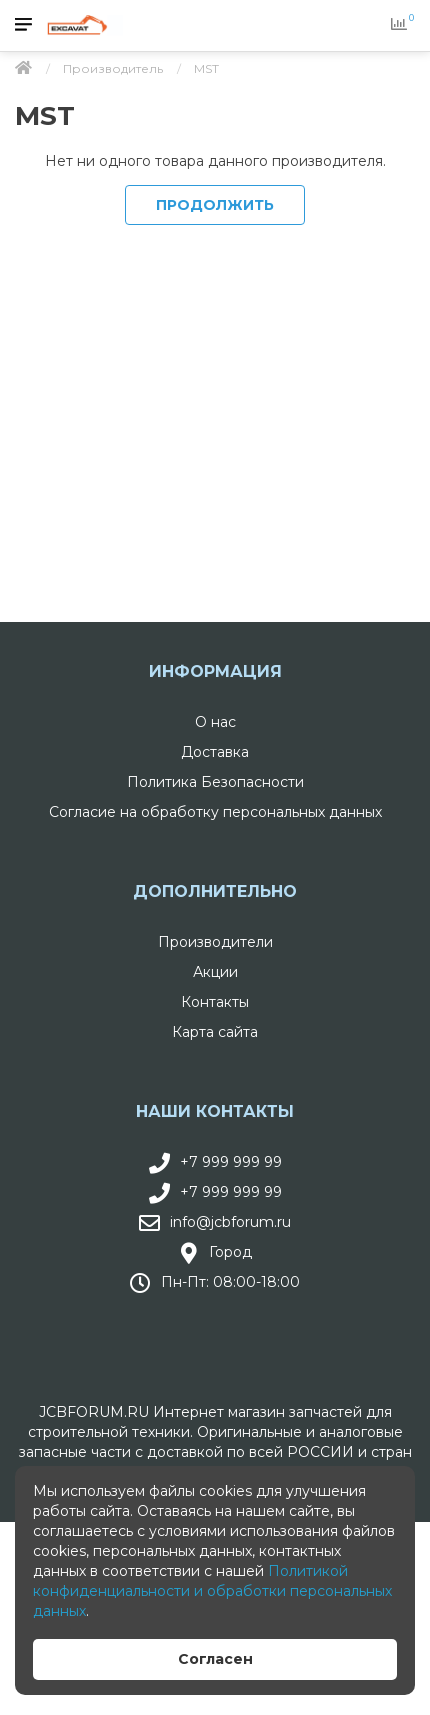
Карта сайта (215, 1032)
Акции (215, 972)
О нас (215, 722)
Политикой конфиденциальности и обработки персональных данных (212, 1591)
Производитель (113, 68)
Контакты (215, 1002)
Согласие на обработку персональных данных (215, 812)
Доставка (215, 752)
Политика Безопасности (215, 782)
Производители (215, 942)
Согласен (215, 1659)
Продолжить (215, 205)
